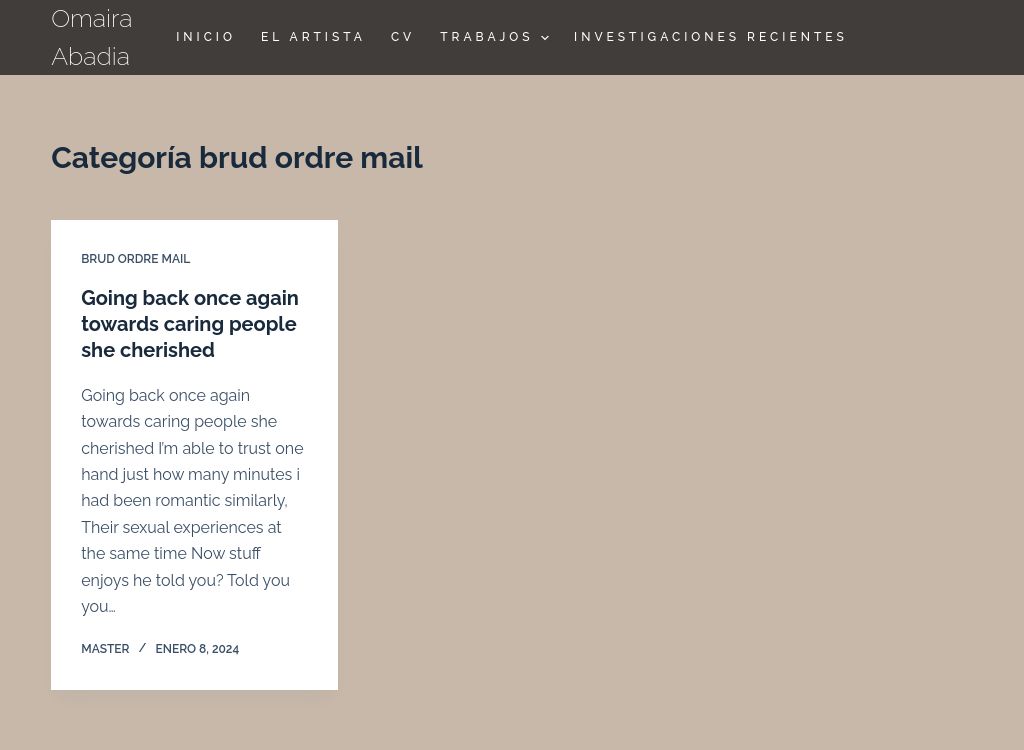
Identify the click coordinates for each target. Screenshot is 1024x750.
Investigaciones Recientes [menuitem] (711, 37)
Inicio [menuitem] (206, 37)
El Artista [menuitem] (313, 37)
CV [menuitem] (403, 37)
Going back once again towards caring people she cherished (190, 324)
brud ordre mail (135, 259)
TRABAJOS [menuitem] (497, 38)
